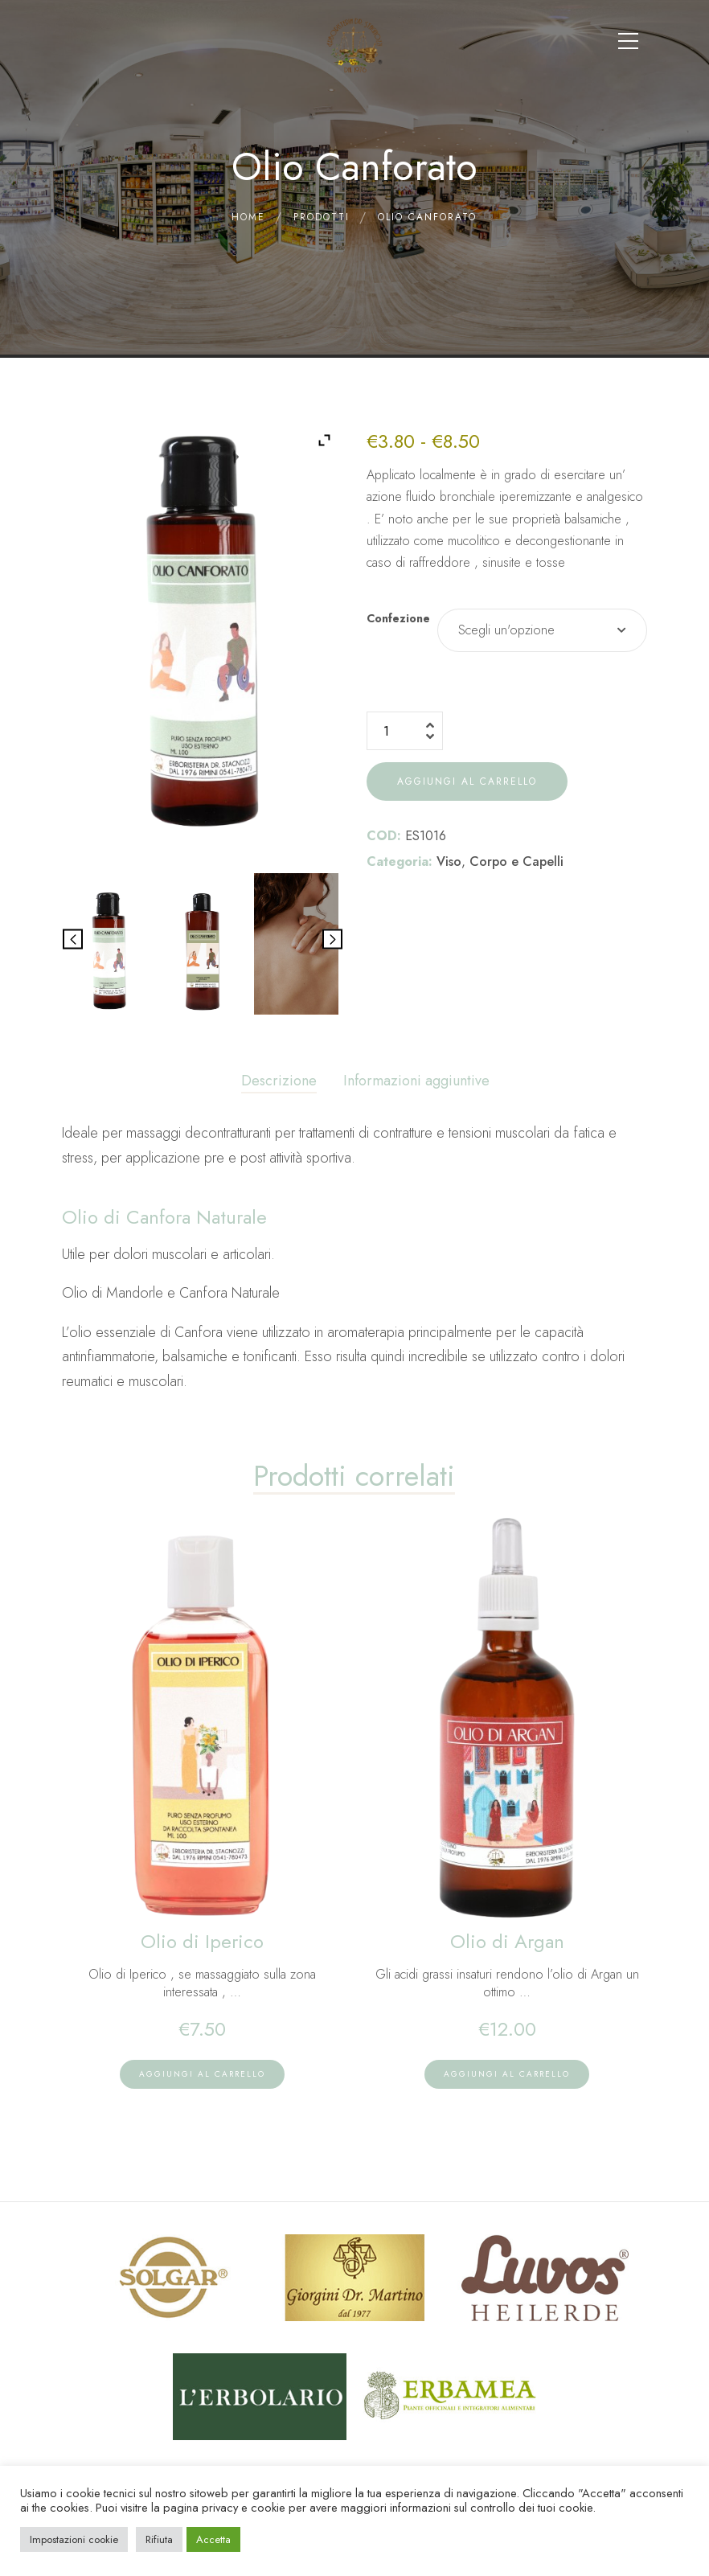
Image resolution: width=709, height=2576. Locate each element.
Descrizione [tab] (279, 1080)
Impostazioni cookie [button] (74, 2539)
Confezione (398, 618)
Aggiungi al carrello (467, 781)
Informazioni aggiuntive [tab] (416, 1080)
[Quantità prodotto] (405, 731)
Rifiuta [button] (159, 2539)
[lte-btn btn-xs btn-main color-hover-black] (202, 2074)
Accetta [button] (213, 2539)
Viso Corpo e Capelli (500, 861)
